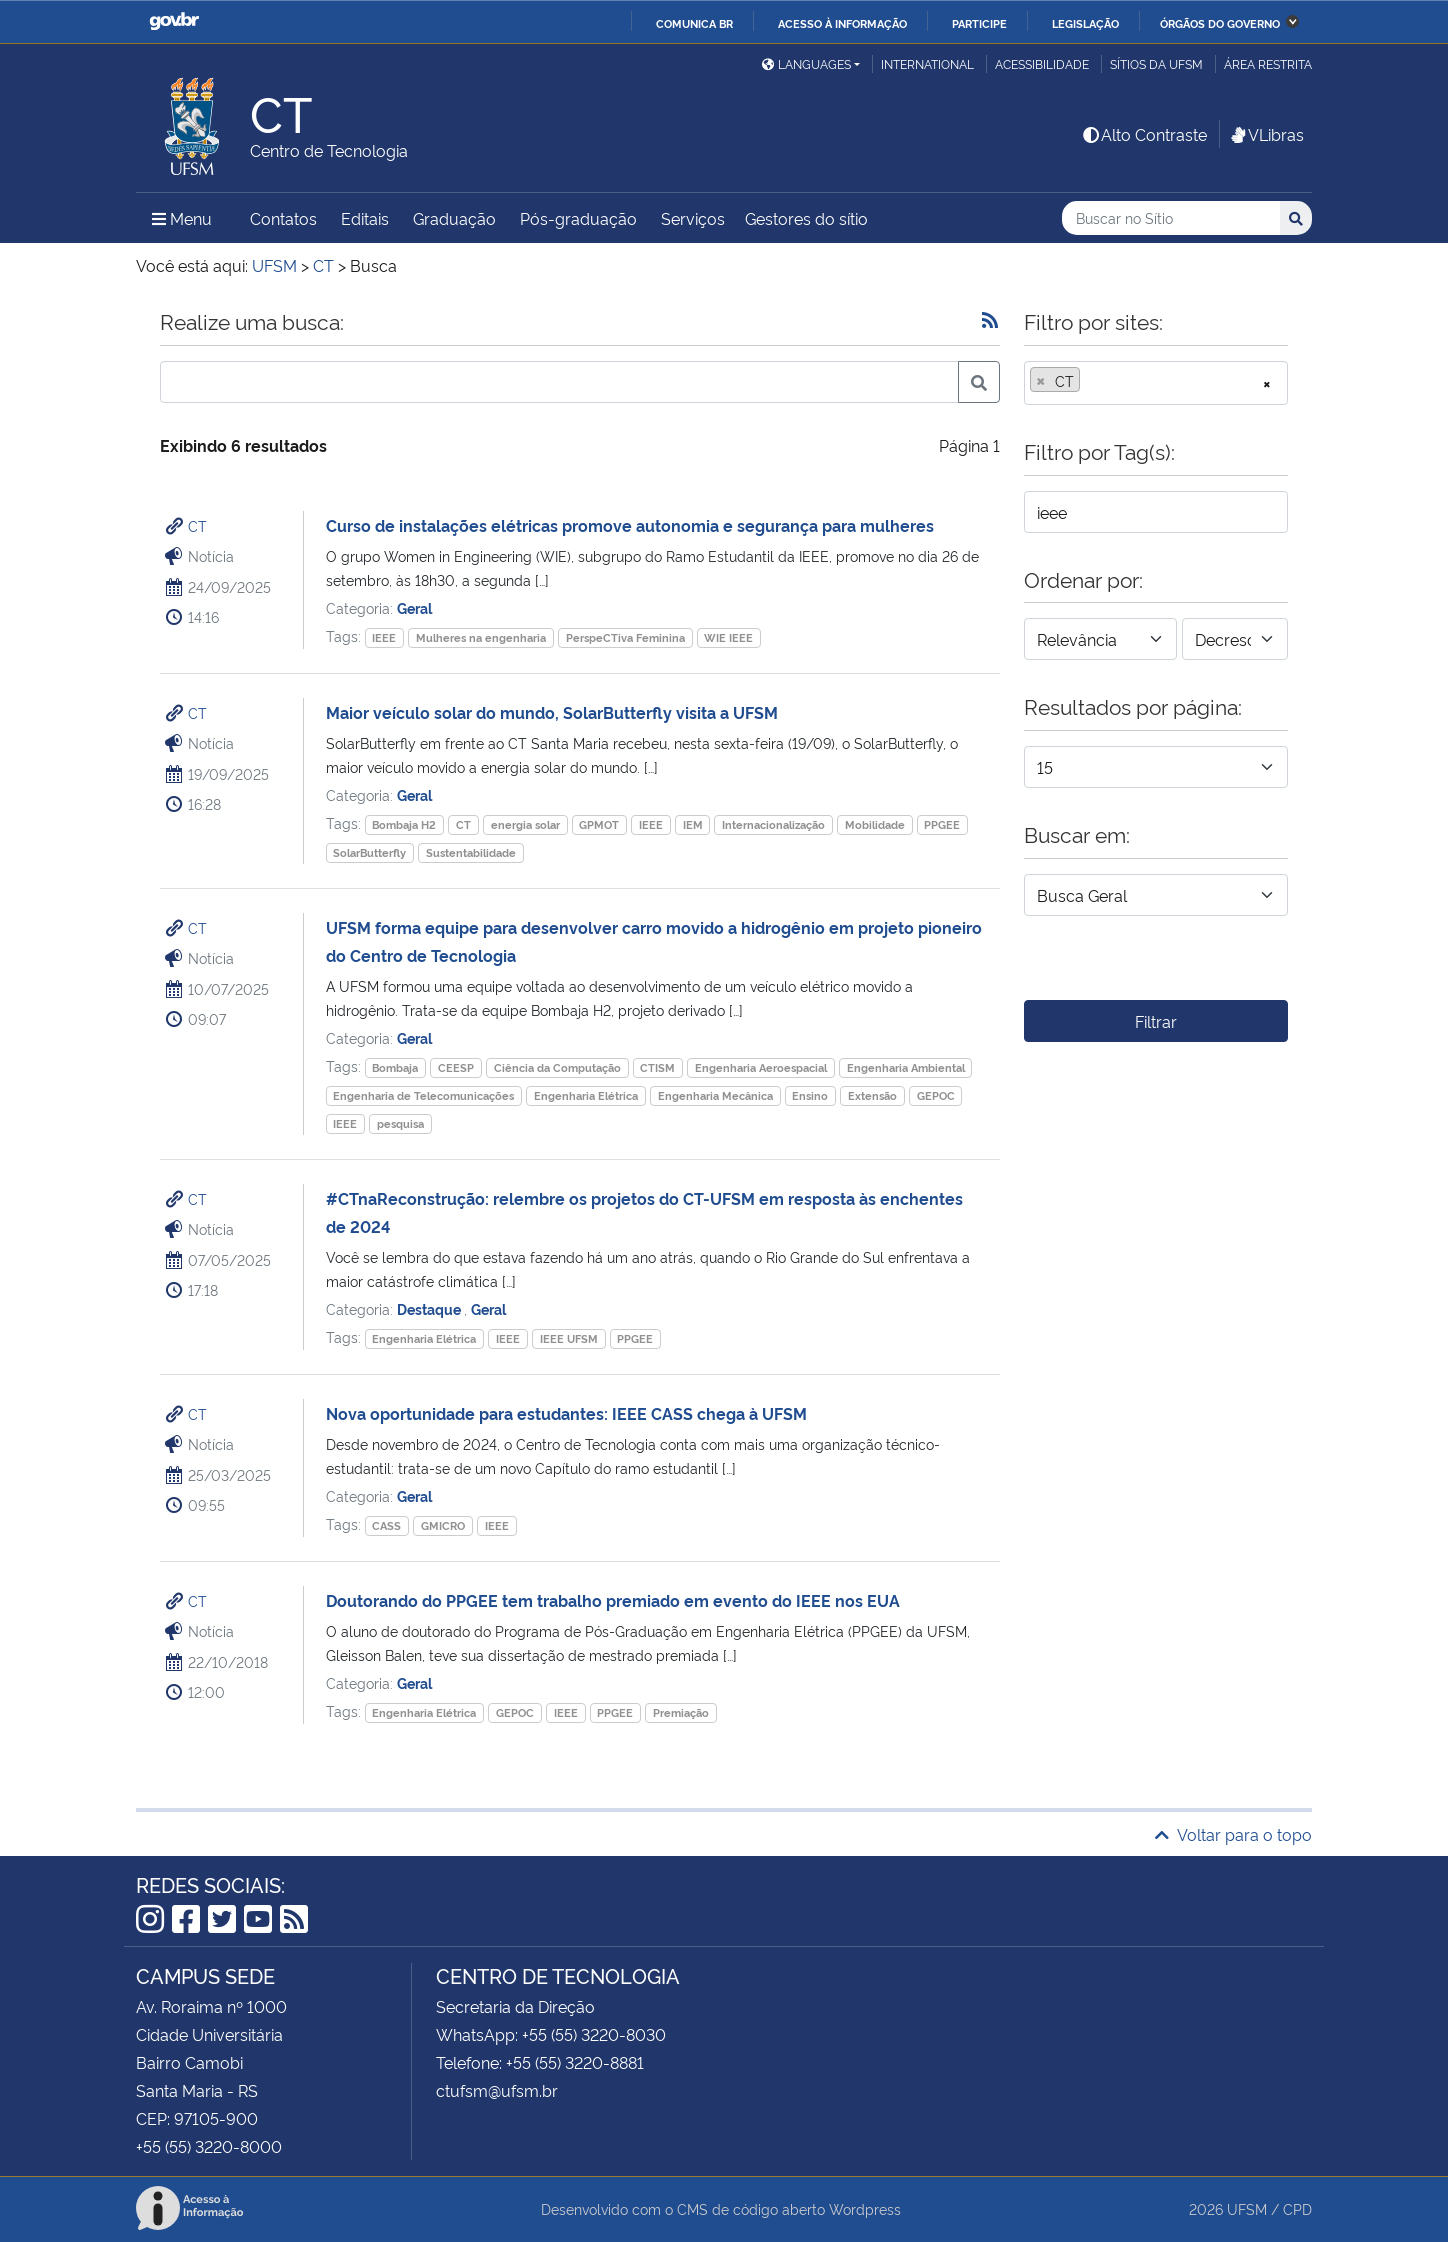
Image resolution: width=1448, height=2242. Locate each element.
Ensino (810, 1095)
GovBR (174, 21)
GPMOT (599, 824)
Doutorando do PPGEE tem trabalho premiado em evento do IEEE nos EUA (613, 1600)
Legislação (1085, 23)
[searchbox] (1091, 381)
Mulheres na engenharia (481, 637)
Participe (979, 23)
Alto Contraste (1144, 134)
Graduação (454, 218)
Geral (414, 607)
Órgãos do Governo (1220, 23)
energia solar (525, 824)
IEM (693, 824)
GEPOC (936, 1095)
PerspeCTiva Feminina (625, 637)
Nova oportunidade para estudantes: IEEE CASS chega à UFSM (566, 1413)
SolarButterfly (369, 852)
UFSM (1247, 2208)
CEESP (456, 1067)
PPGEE (942, 824)
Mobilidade (875, 824)
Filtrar (1156, 1021)
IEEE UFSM (569, 1338)
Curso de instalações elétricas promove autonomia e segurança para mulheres (630, 525)
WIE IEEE (728, 637)
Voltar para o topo (1233, 1834)
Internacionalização (773, 824)
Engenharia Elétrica (586, 1095)
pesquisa (400, 1123)
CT (197, 525)
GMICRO (443, 1525)
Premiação (681, 1712)
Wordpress (865, 2208)
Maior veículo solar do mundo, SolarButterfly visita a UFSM (552, 712)
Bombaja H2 (404, 824)
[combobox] (1156, 383)
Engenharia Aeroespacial (761, 1067)
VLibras (1266, 134)
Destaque (430, 1308)
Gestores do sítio (806, 218)
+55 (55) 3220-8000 (209, 2146)
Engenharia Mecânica (715, 1095)
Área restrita (1268, 63)
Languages (806, 63)
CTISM (657, 1067)
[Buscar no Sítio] (1171, 218)
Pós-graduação (578, 218)
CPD (1297, 2208)
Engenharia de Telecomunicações (423, 1095)
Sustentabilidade (471, 852)
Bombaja (395, 1067)
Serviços (693, 218)
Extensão (872, 1095)
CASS (386, 1525)
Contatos (283, 218)
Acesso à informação (842, 23)
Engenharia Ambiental (906, 1067)
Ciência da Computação (557, 1067)
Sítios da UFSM (1156, 63)
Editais (365, 218)
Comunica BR (694, 23)
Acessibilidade (1042, 63)
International (927, 63)
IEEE (384, 637)
